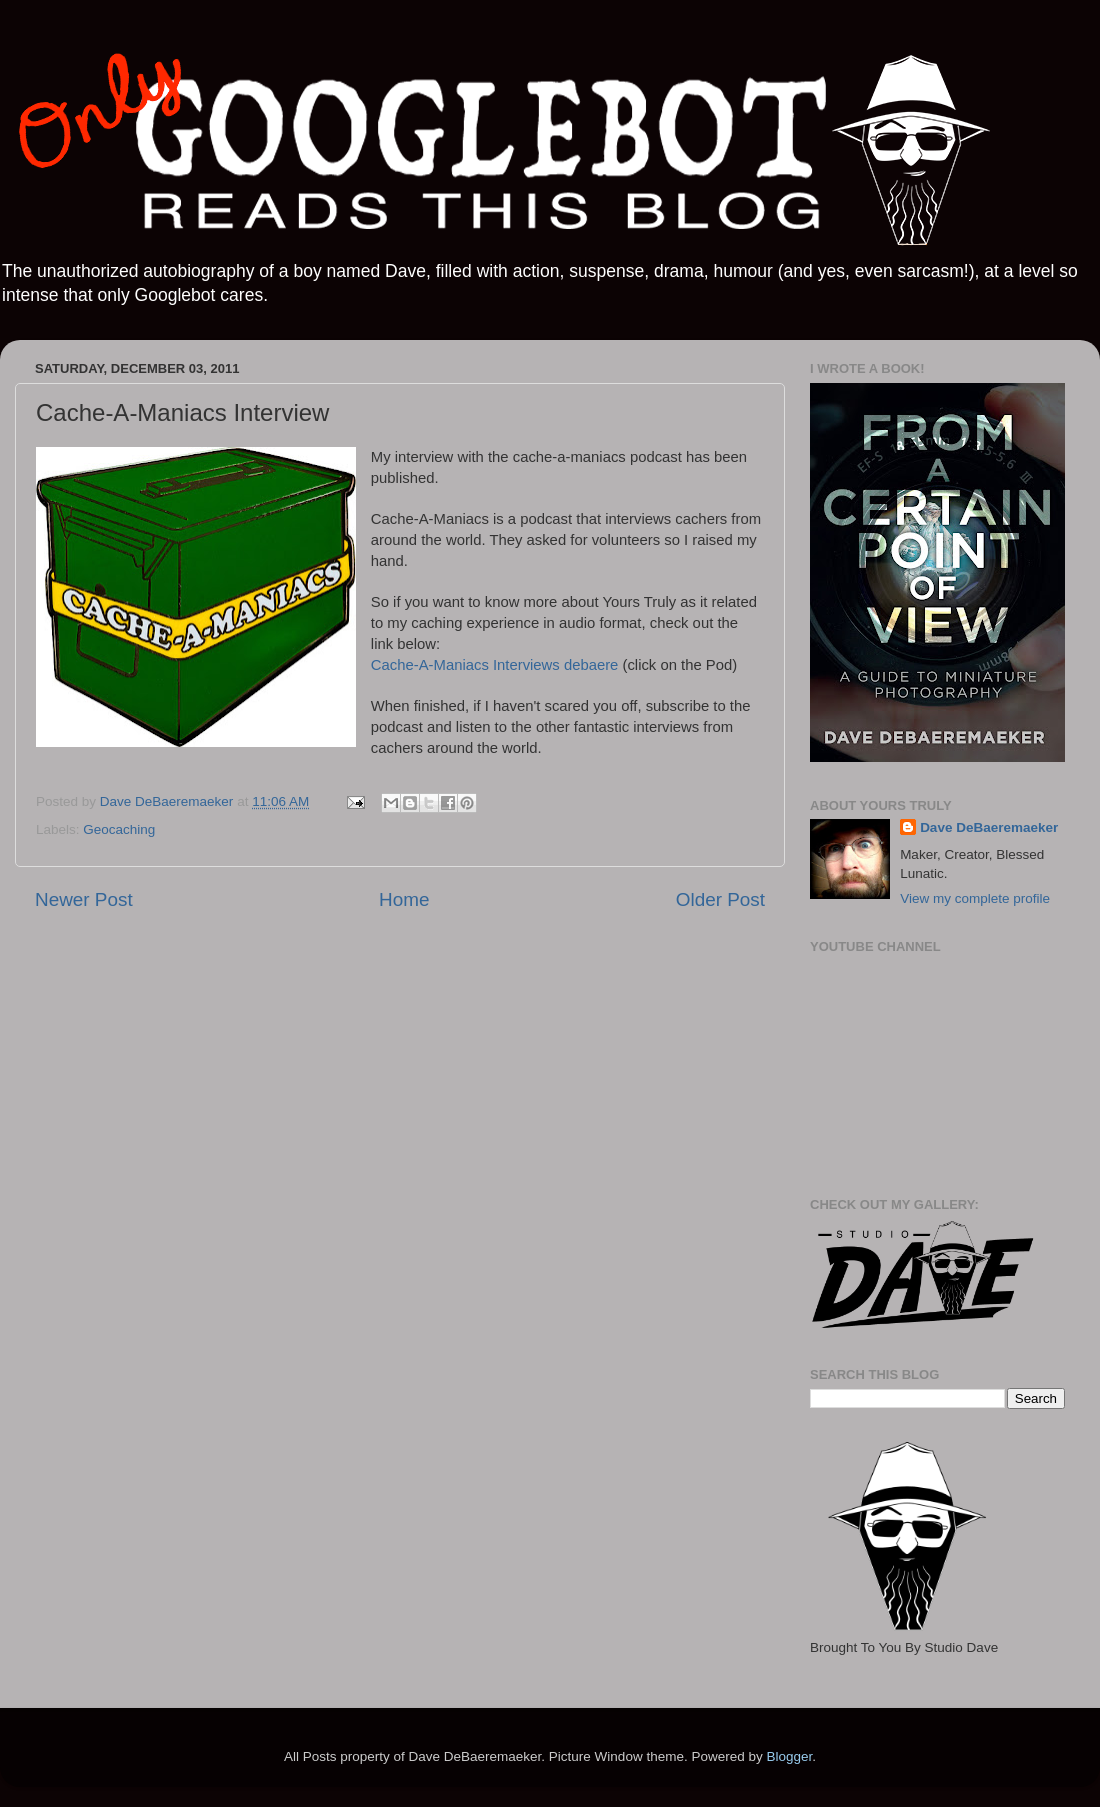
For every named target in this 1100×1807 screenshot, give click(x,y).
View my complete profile (975, 898)
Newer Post (84, 899)
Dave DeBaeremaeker (989, 827)
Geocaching (119, 829)
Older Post (720, 899)
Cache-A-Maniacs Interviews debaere (495, 665)
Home (404, 899)
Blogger (789, 1756)
